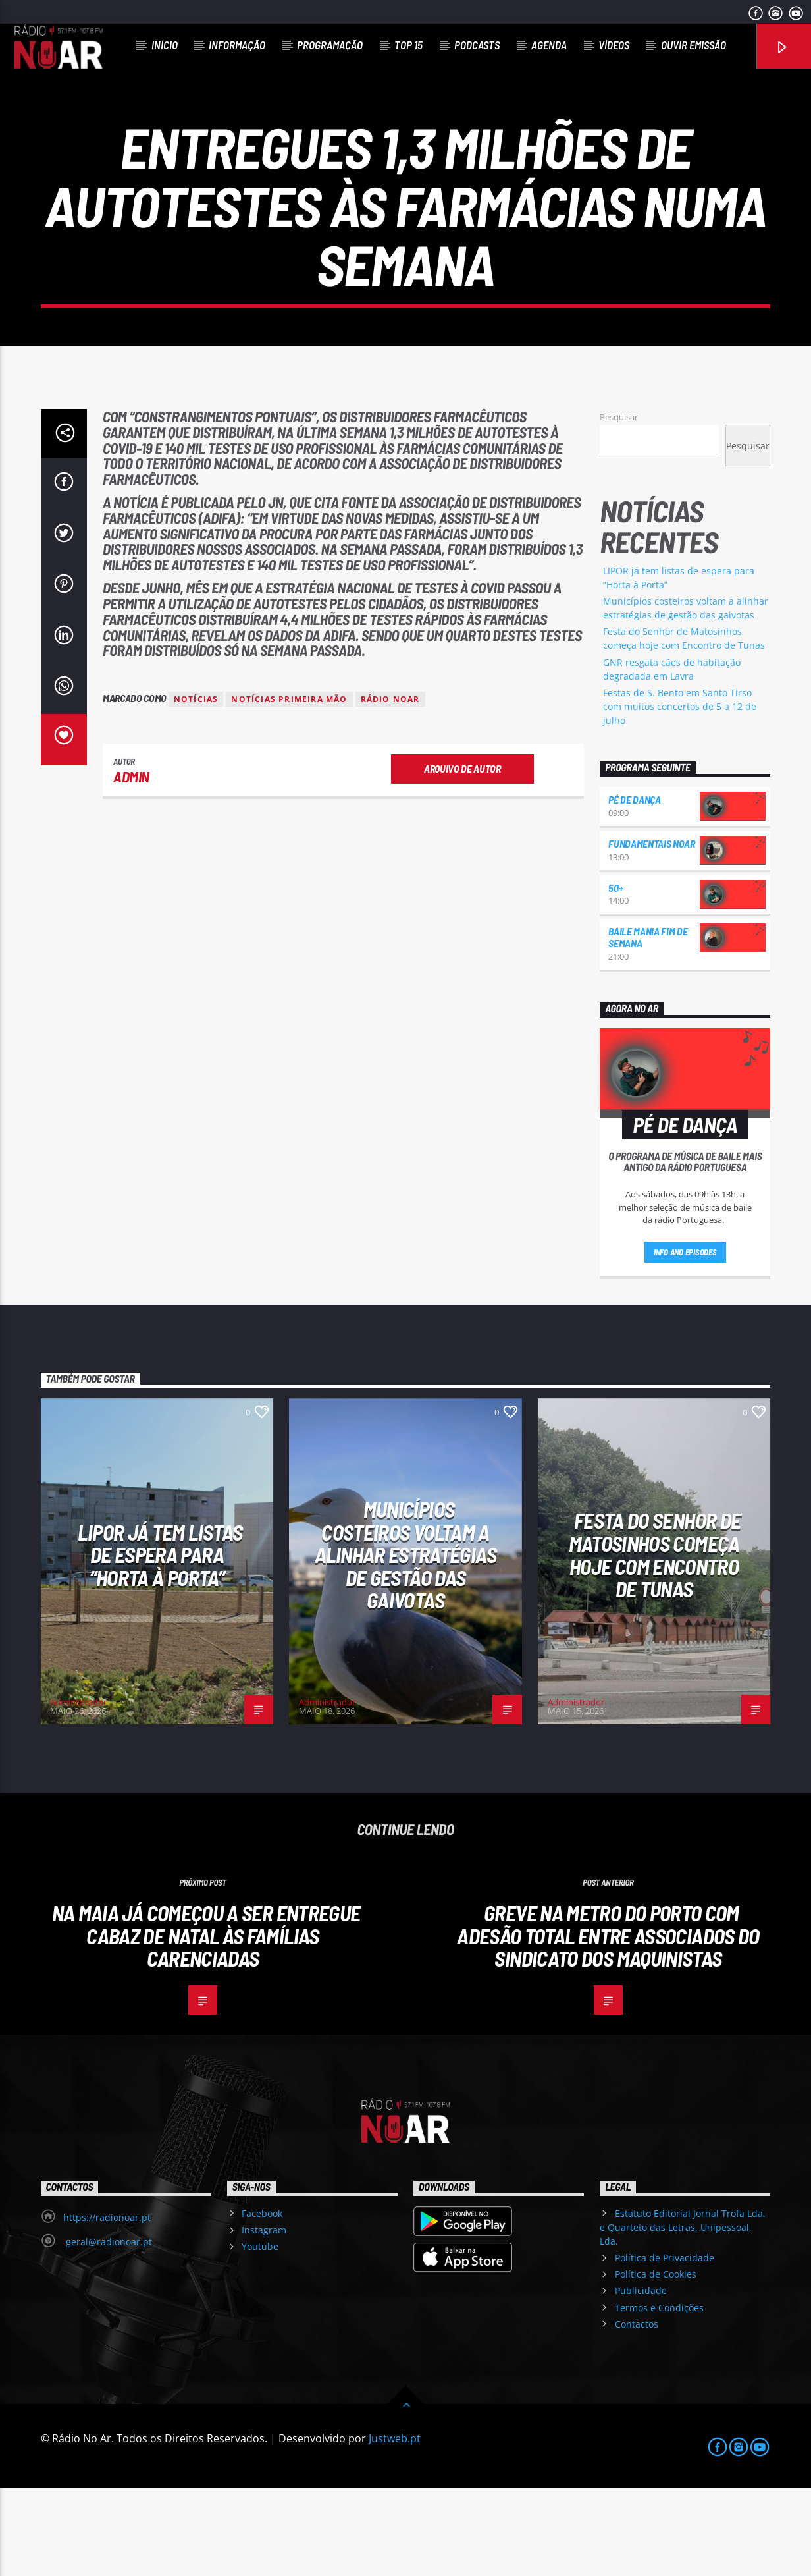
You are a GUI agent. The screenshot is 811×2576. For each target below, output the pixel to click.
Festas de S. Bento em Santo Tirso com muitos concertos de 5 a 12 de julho (679, 794)
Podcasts (477, 44)
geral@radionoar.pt (107, 2329)
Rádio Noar (390, 786)
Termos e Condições (659, 2395)
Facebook (262, 2301)
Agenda (549, 44)
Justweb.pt (395, 2526)
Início (164, 44)
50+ (615, 975)
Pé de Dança (634, 887)
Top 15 (408, 44)
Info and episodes (685, 1339)
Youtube (260, 2334)
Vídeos (613, 44)
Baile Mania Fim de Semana (647, 1024)
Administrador (78, 1789)
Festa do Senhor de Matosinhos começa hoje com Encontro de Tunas (655, 1642)
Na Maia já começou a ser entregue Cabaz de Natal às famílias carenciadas (206, 2023)
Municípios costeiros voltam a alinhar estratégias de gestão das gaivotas (405, 1642)
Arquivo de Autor (462, 856)
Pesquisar (619, 504)
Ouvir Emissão (693, 44)
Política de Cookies (655, 2361)
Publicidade (641, 2378)
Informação (237, 44)
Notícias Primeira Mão (289, 786)
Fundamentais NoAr (651, 931)
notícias (196, 786)
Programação (330, 44)
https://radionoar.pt (107, 2305)
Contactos (636, 2411)
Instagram (264, 2317)
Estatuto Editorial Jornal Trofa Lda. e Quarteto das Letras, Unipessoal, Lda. (682, 2315)
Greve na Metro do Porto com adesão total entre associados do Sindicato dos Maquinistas (608, 2023)
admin (131, 864)
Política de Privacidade (664, 2345)
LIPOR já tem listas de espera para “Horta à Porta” (160, 1642)
